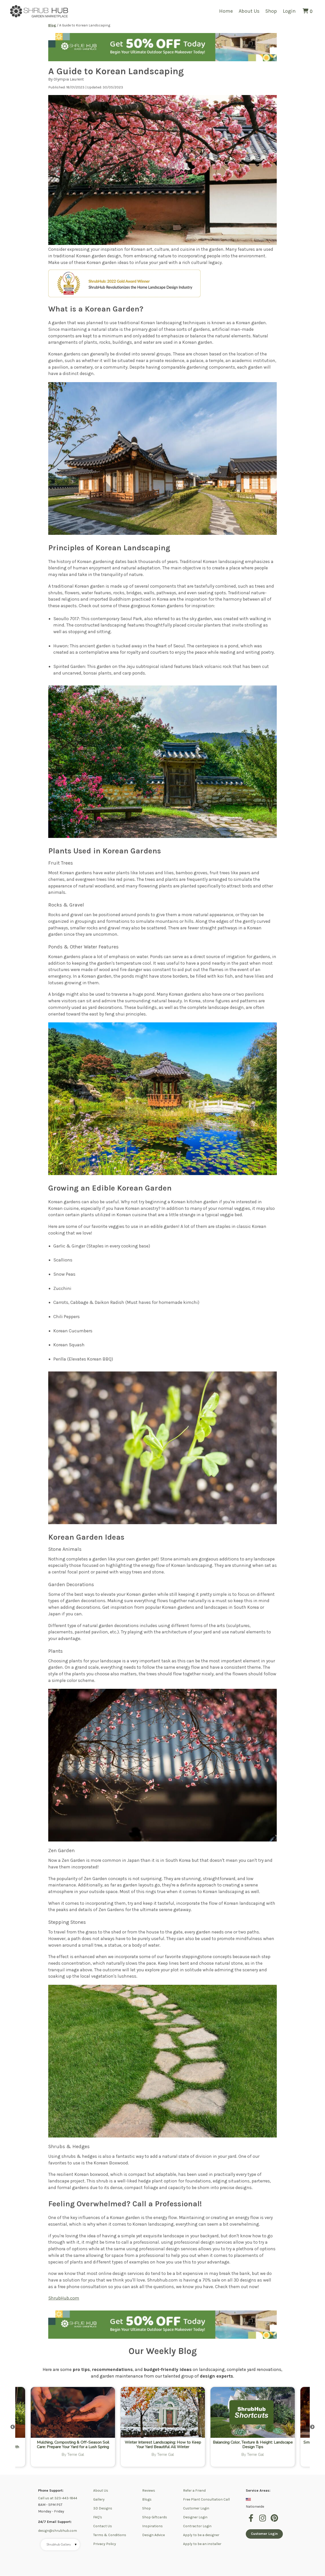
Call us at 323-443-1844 (57, 2498)
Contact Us (102, 2526)
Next (312, 2427)
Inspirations (152, 2526)
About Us (249, 11)
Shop (271, 11)
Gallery (99, 2499)
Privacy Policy (104, 2544)
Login (289, 11)
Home (226, 11)
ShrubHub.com (63, 2298)
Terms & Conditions (109, 2535)
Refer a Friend (194, 2491)
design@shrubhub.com (57, 2531)
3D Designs (102, 2508)
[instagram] (263, 2521)
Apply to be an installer (202, 2544)
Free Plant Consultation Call (206, 2499)
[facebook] (251, 2521)
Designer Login (195, 2517)
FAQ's (97, 2517)
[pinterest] (274, 2521)
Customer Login (196, 2508)
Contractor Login (197, 2526)
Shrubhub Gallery (61, 2545)
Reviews (148, 2491)
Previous (12, 2427)
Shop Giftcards (154, 2517)
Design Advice (153, 2535)
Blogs (147, 2499)
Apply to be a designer (201, 2535)
